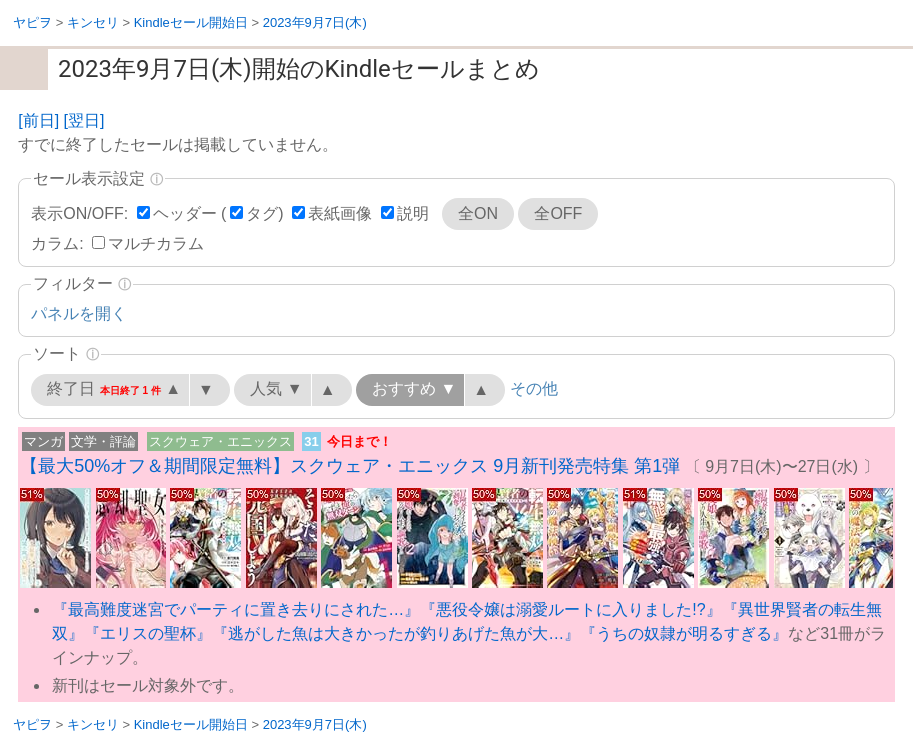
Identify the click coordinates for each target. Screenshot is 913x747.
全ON (478, 213)
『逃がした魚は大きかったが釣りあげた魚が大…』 (396, 633)
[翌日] (84, 120)
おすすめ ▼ (414, 388)
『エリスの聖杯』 (148, 633)
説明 (413, 213)
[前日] (38, 120)
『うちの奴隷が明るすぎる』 (684, 633)
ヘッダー (185, 213)
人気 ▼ (276, 388)
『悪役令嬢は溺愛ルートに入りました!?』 (570, 609)
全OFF (558, 213)
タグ (262, 213)
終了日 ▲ (114, 389)
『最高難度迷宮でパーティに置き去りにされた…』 (236, 609)
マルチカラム (156, 243)
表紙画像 (340, 213)
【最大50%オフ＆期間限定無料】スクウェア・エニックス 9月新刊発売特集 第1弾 (350, 466)
